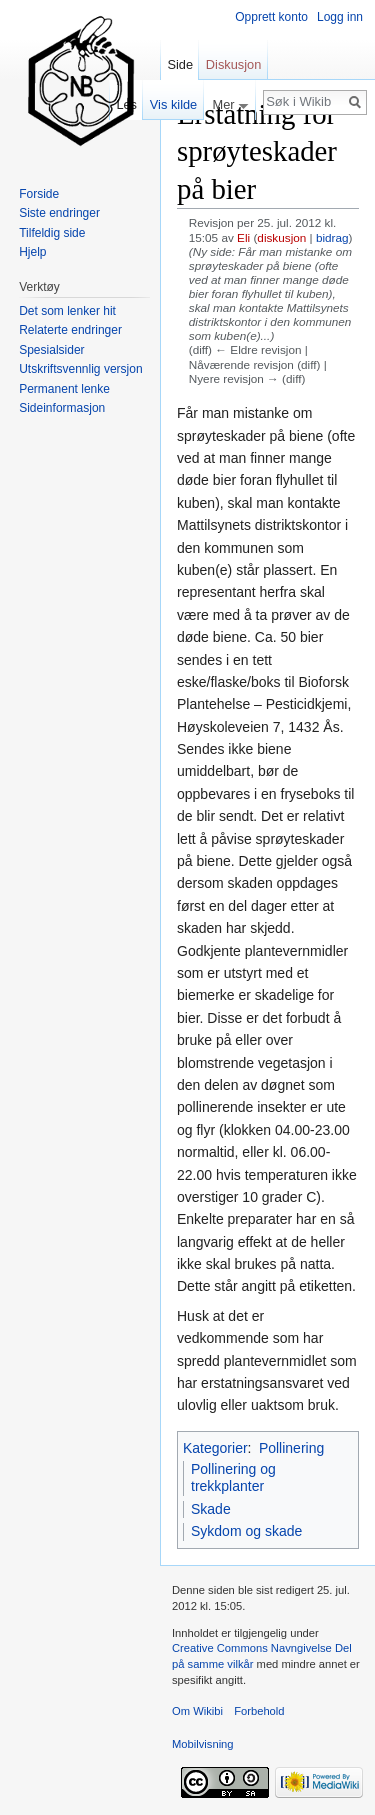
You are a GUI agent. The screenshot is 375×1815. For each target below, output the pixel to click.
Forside (39, 194)
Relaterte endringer (70, 330)
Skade (211, 1509)
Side (180, 64)
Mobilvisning (203, 1744)
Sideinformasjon (62, 408)
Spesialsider (51, 350)
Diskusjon (233, 64)
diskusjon (281, 237)
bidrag (332, 237)
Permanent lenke (64, 389)
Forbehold (259, 1711)
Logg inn (340, 17)
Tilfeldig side (52, 233)
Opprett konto (271, 17)
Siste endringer (59, 213)
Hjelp (32, 252)
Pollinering (291, 1448)
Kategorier (215, 1448)
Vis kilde (173, 104)
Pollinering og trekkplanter (233, 1478)
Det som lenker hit (67, 311)
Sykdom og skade (246, 1531)
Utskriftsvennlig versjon (80, 369)
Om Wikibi (197, 1711)
